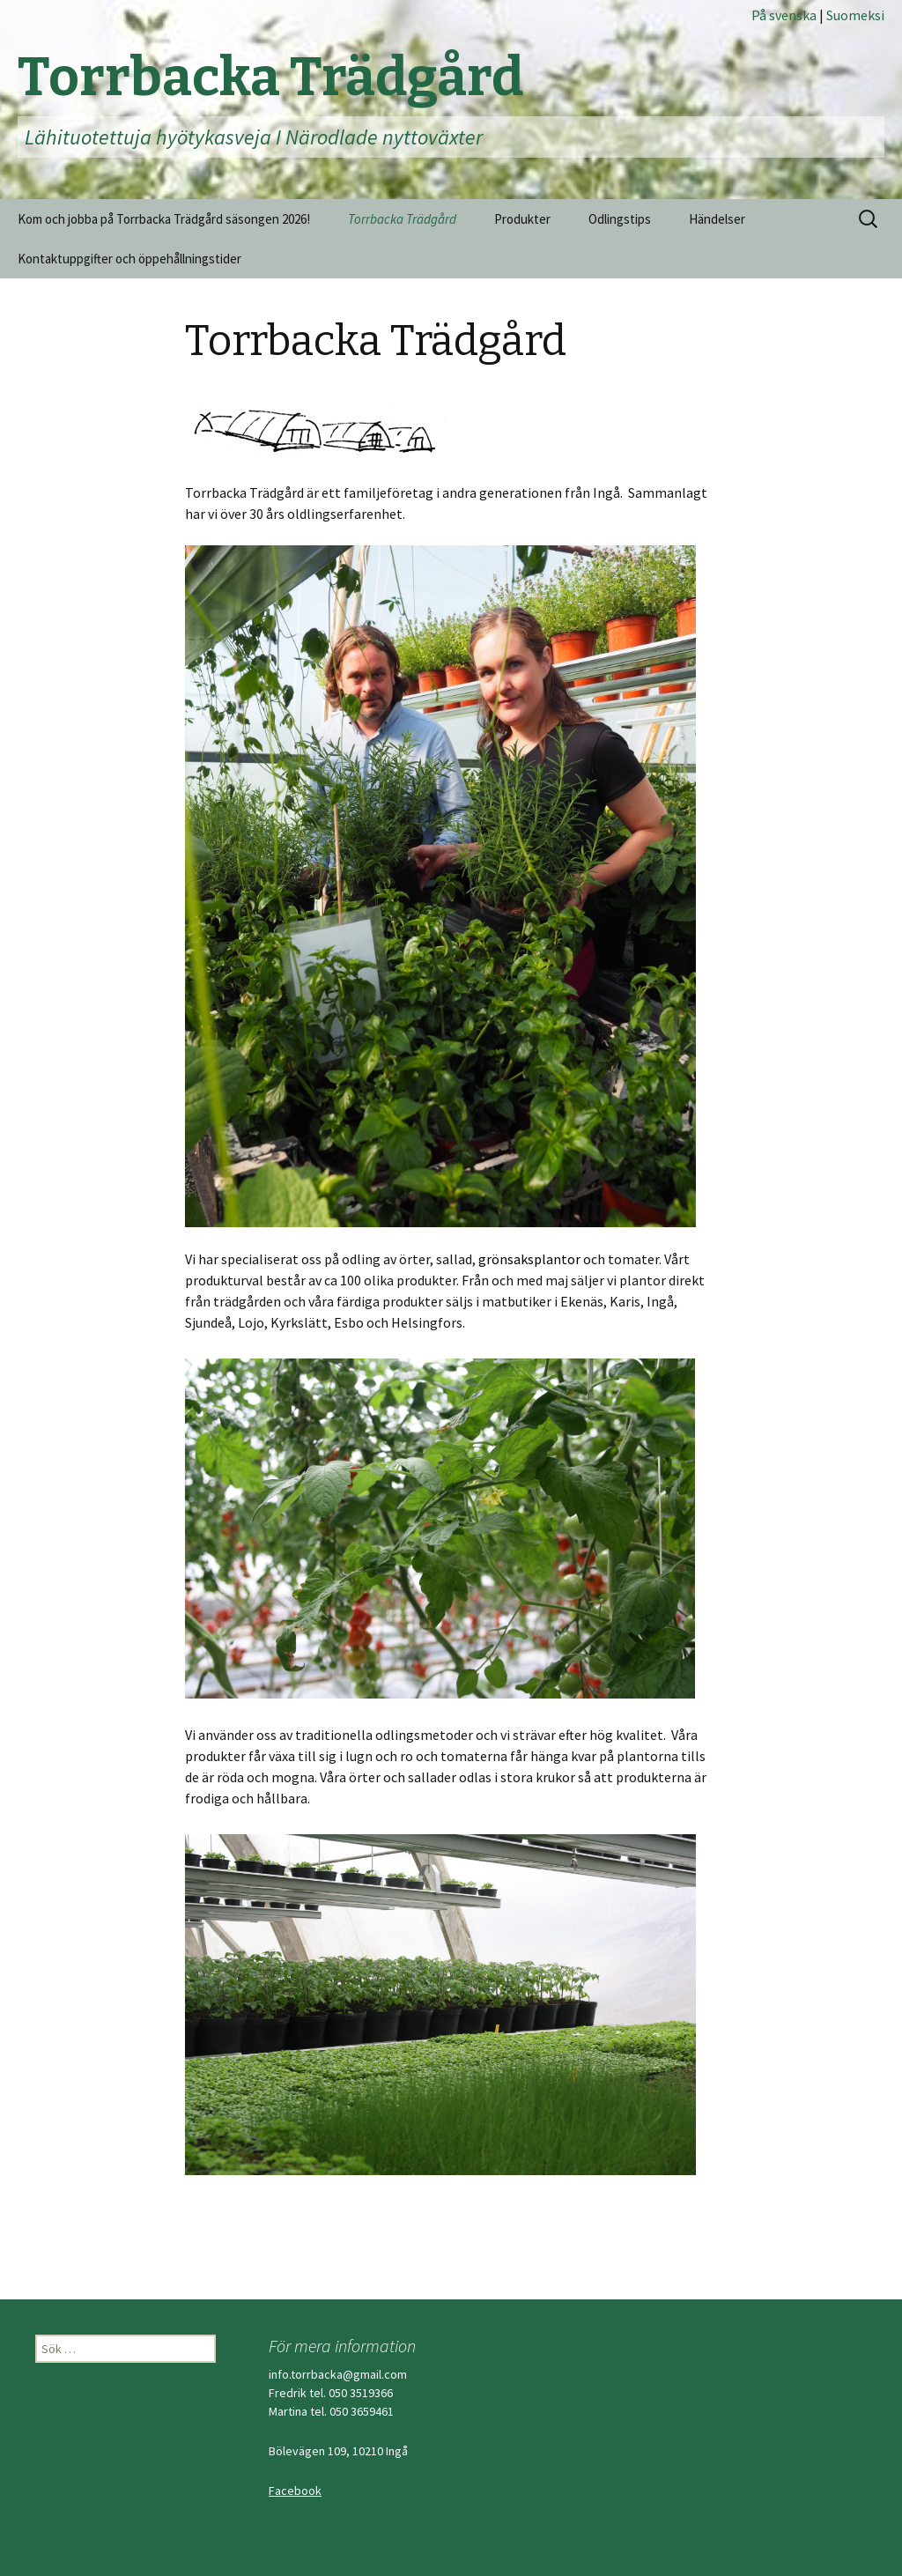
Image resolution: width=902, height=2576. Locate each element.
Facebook (295, 2490)
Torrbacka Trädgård (402, 219)
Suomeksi (855, 15)
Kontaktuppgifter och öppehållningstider (129, 258)
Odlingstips (619, 219)
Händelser (717, 219)
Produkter (522, 219)
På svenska (785, 15)
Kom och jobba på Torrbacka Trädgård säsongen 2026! (164, 219)
